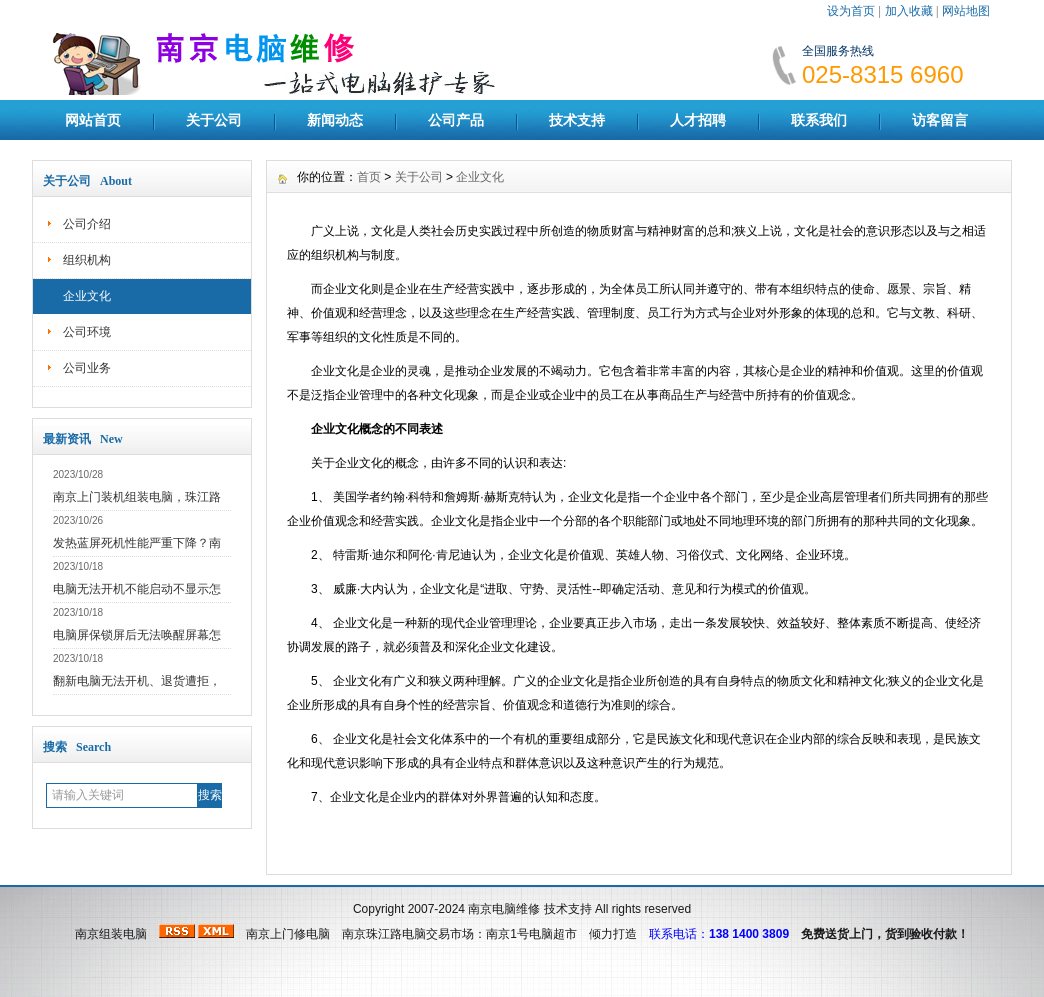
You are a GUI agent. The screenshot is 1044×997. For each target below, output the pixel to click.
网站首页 (93, 120)
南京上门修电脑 (288, 934)
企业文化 (87, 296)
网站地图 (966, 11)
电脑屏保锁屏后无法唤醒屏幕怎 (137, 635)
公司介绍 (87, 224)
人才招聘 (698, 120)
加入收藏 (909, 11)
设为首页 (851, 11)
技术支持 (577, 120)
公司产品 (456, 120)
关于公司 (214, 120)
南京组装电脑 (111, 934)
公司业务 (87, 368)
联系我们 (819, 120)
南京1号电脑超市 (531, 934)
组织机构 (87, 260)
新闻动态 (335, 120)
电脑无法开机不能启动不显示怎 (137, 589)
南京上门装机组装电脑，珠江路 (137, 497)
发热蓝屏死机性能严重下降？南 (137, 543)
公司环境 (87, 332)
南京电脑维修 (504, 909)
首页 (369, 177)
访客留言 (940, 120)
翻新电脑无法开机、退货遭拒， (137, 681)
